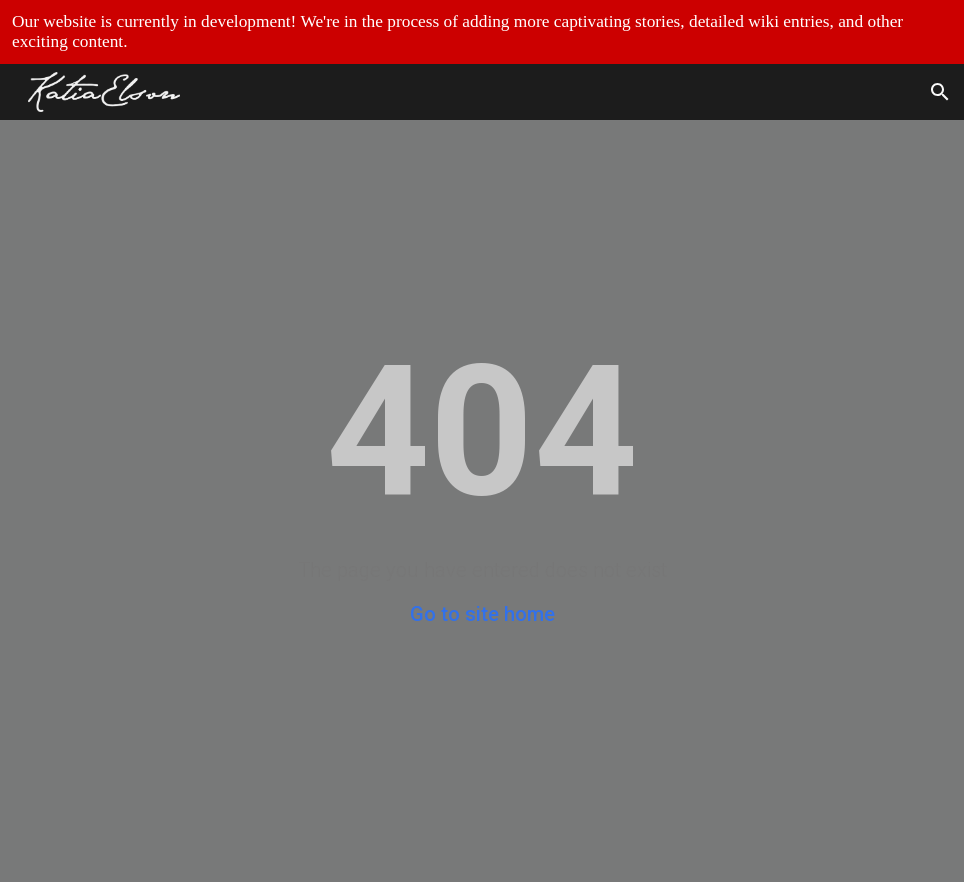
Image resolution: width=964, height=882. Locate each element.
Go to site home (482, 614)
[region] (482, 32)
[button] (940, 92)
